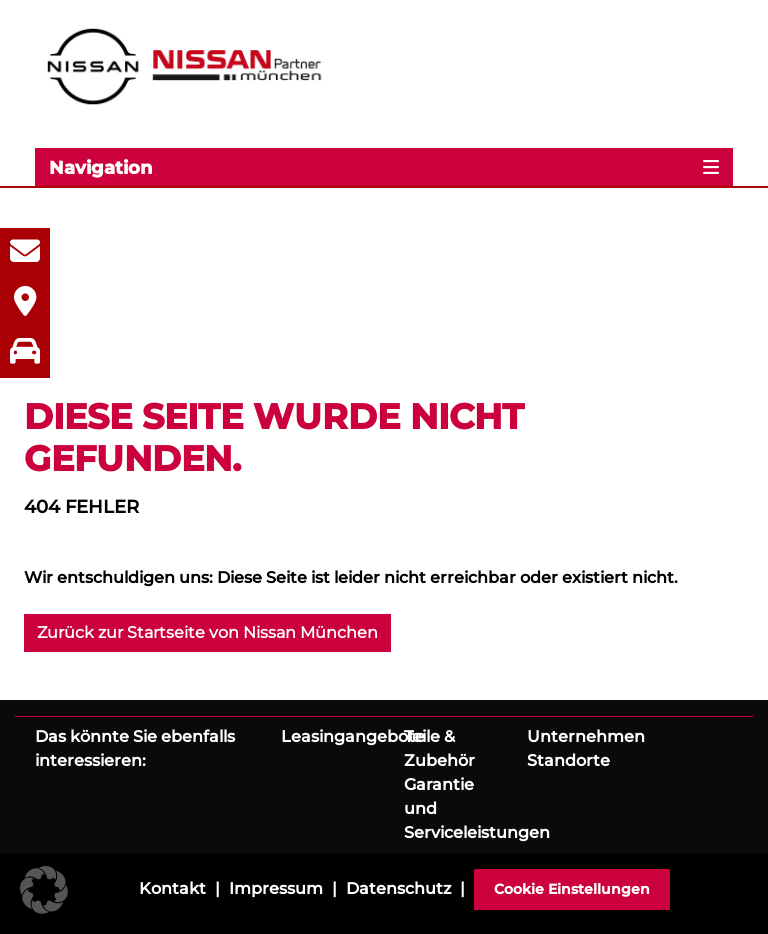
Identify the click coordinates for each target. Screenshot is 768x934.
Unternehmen (586, 736)
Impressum (276, 888)
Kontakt (172, 888)
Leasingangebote (353, 736)
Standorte (568, 760)
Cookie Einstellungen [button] (572, 889)
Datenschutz (398, 888)
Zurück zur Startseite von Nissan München (207, 632)
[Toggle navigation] (384, 167)
